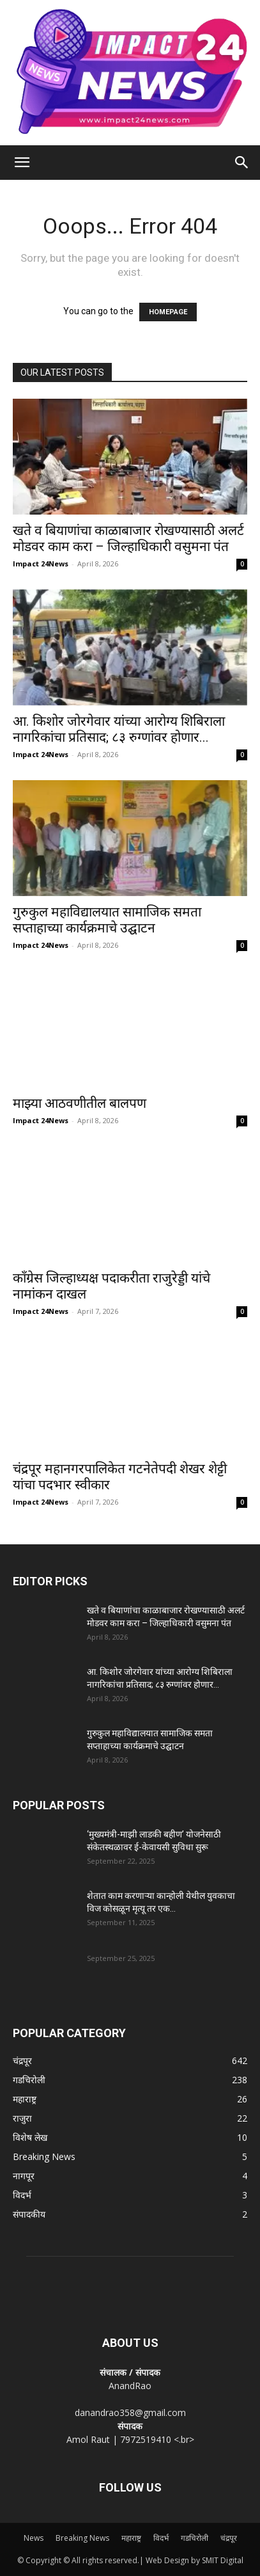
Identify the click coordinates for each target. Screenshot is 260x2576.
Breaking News (82, 2537)
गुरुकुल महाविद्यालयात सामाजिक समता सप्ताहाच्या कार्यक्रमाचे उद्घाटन (107, 920)
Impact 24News (40, 563)
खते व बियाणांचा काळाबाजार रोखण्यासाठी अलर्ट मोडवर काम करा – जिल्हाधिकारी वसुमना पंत (128, 538)
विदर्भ (161, 2537)
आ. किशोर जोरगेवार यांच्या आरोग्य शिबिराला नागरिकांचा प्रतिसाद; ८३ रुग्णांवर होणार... (119, 729)
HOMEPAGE (168, 312)
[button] (21, 162)
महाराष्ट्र (131, 2537)
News (33, 2537)
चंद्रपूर (228, 2537)
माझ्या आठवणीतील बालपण (79, 1103)
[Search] (242, 162)
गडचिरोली (194, 2537)
